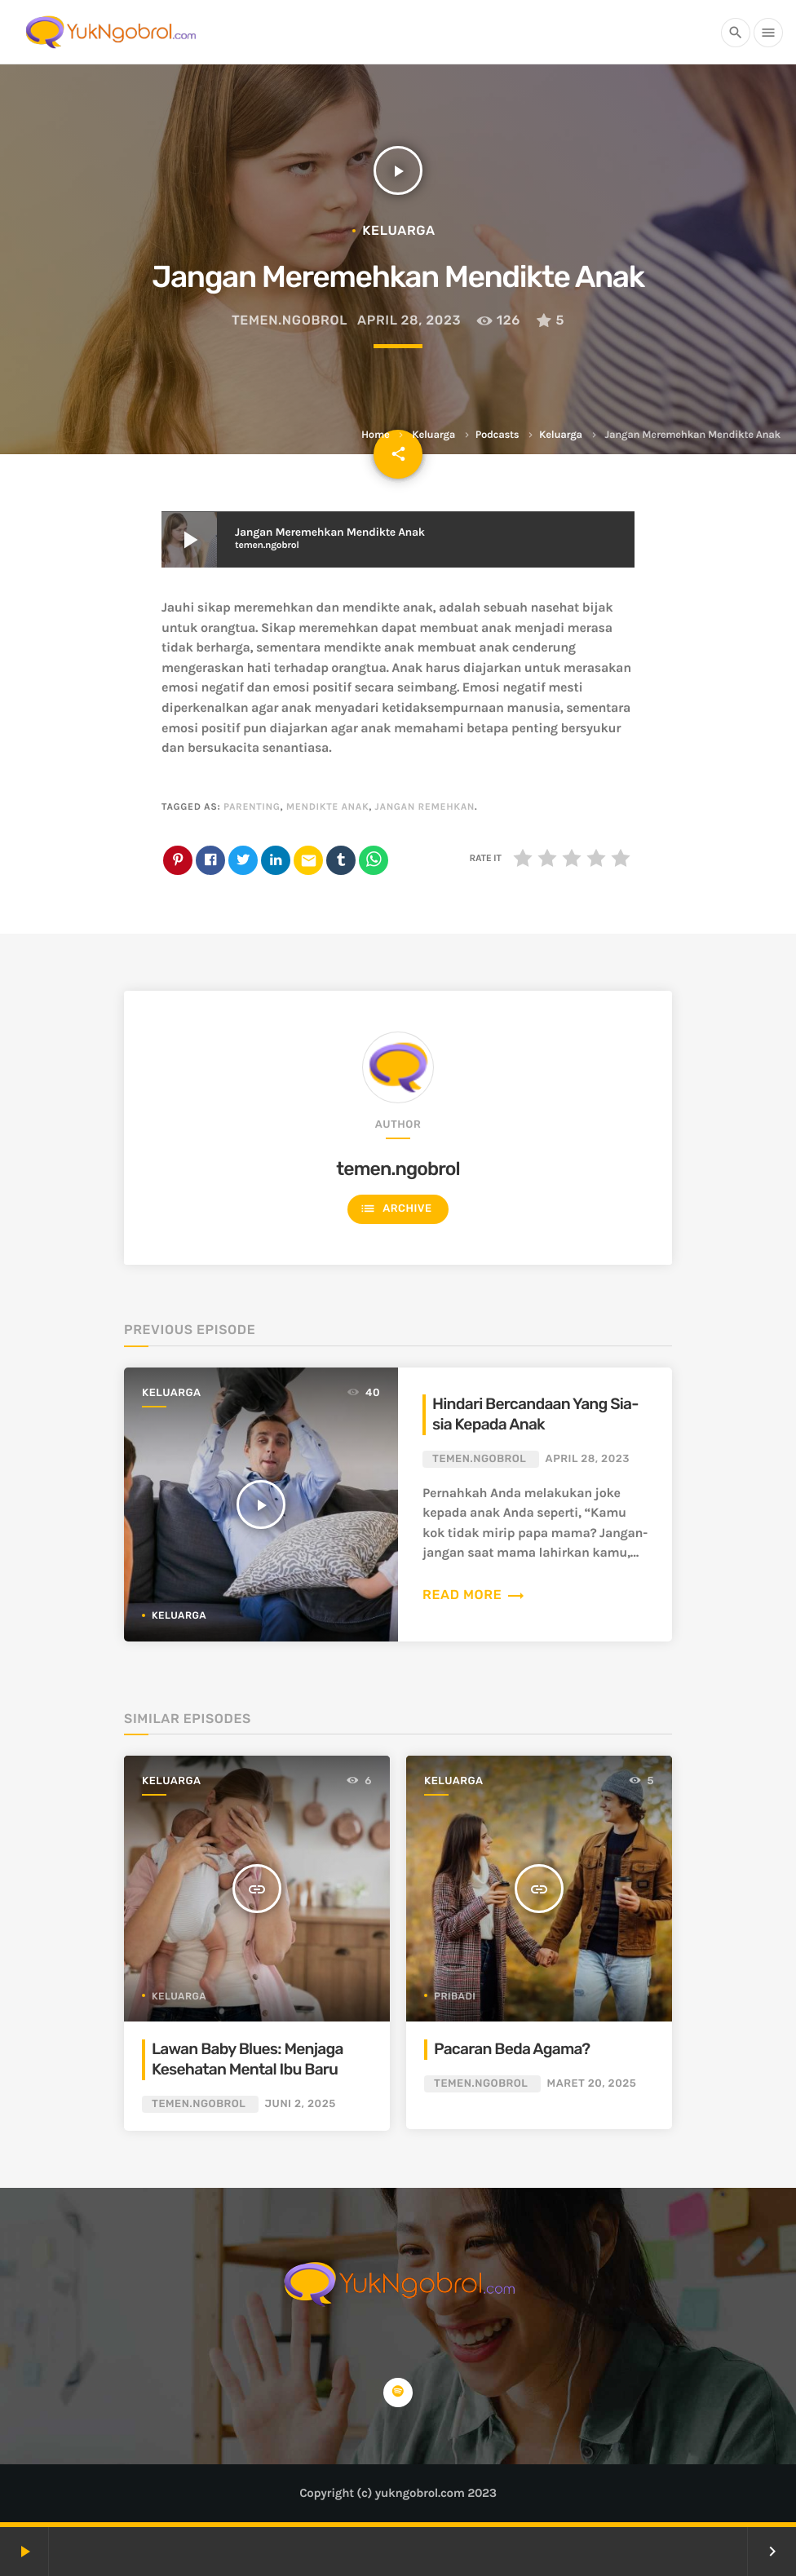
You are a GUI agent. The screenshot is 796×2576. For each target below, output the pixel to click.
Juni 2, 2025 (300, 2104)
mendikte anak (327, 807)
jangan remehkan (425, 807)
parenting (252, 807)
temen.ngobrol (289, 320)
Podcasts (497, 435)
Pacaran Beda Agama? (512, 2048)
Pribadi (454, 1996)
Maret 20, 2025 (592, 2084)
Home (375, 435)
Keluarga (433, 435)
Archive (395, 1209)
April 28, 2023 (409, 320)
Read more (473, 1594)
